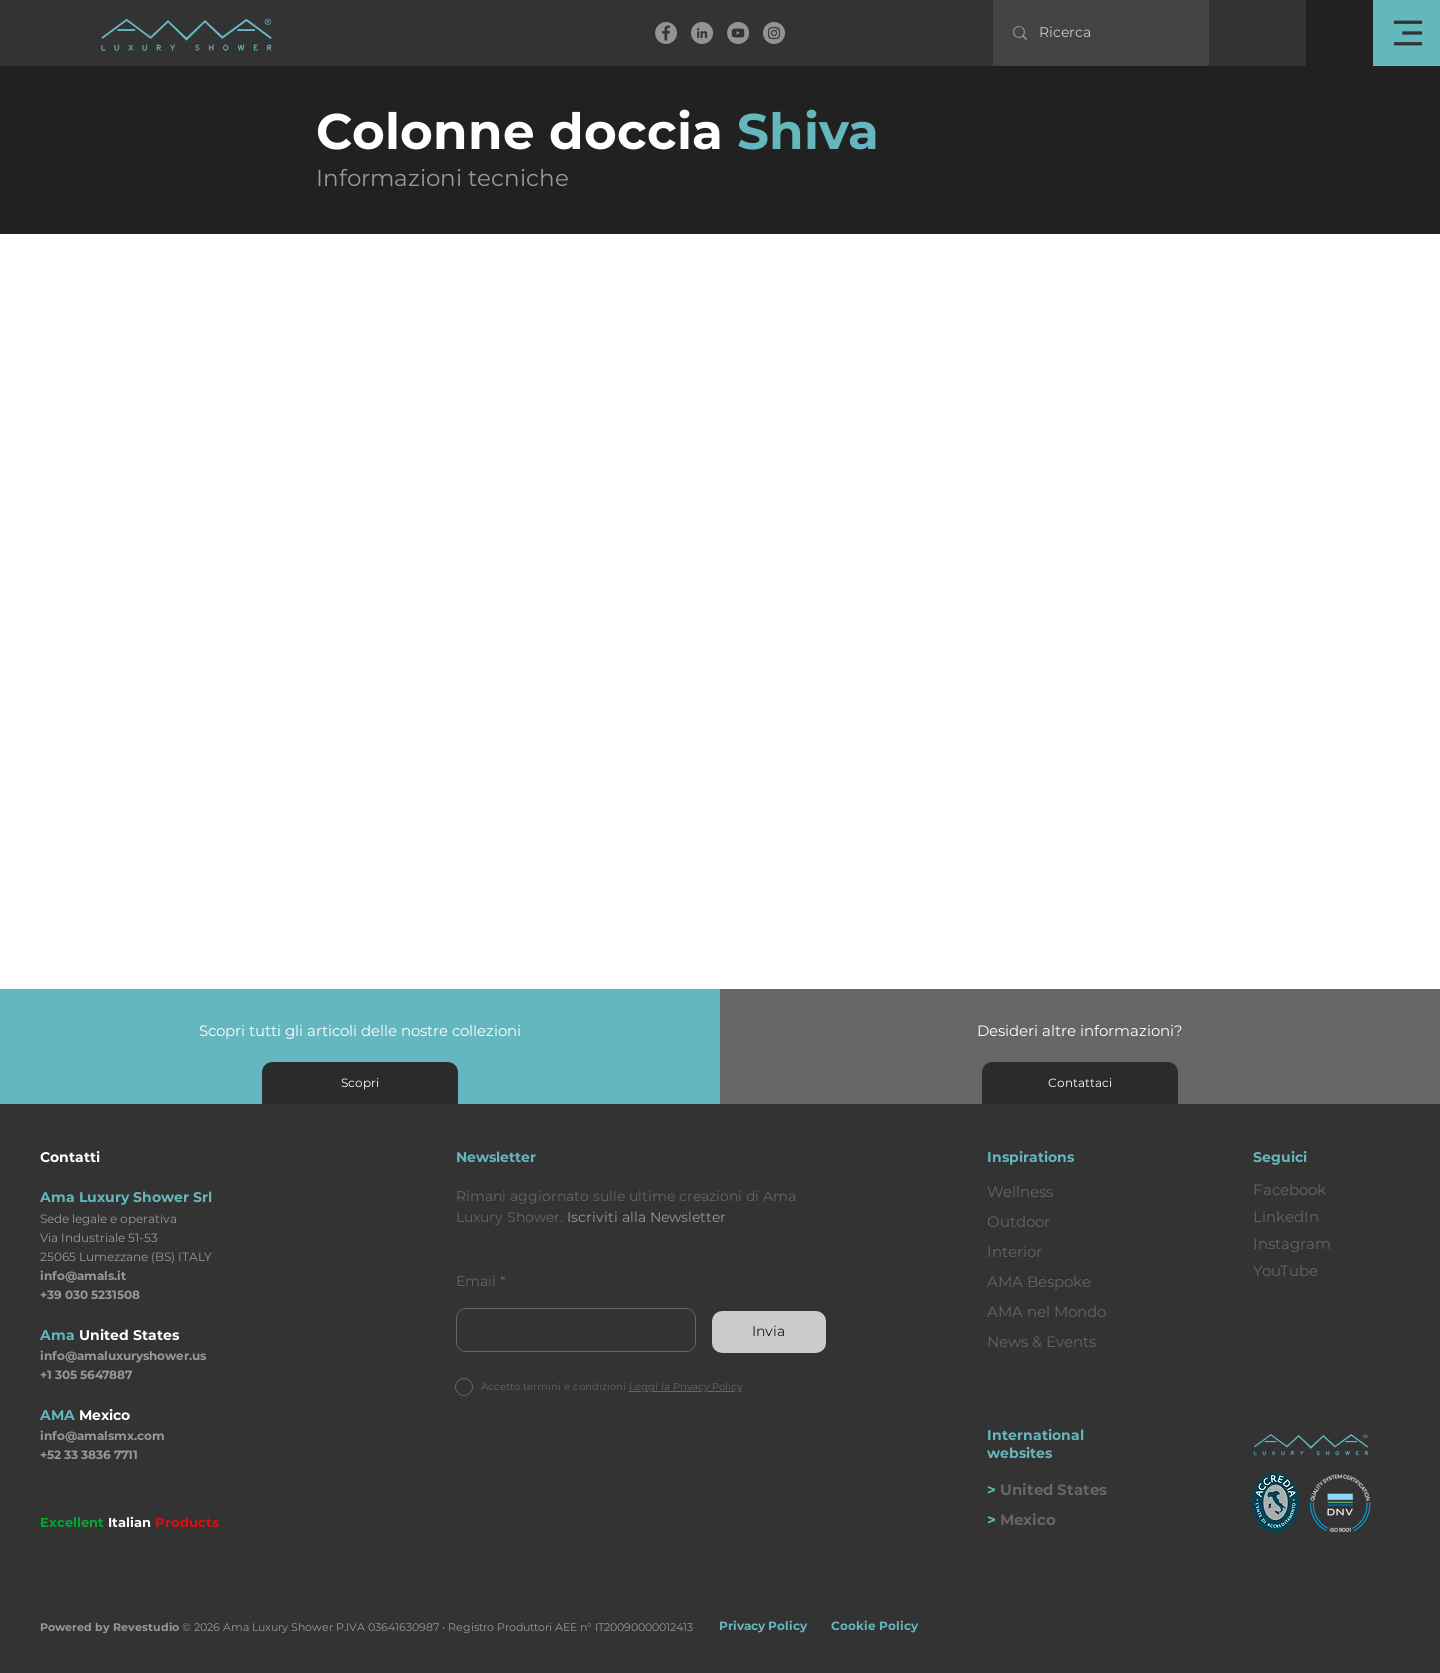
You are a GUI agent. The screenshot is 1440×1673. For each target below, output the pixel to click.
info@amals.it (83, 1275)
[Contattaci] (1080, 1083)
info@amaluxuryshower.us (123, 1355)
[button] (1406, 33)
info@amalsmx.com (102, 1435)
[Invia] (769, 1332)
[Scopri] (360, 1083)
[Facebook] (666, 33)
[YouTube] (738, 33)
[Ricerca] (1103, 33)
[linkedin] (702, 33)
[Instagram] (774, 33)
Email (476, 1281)
